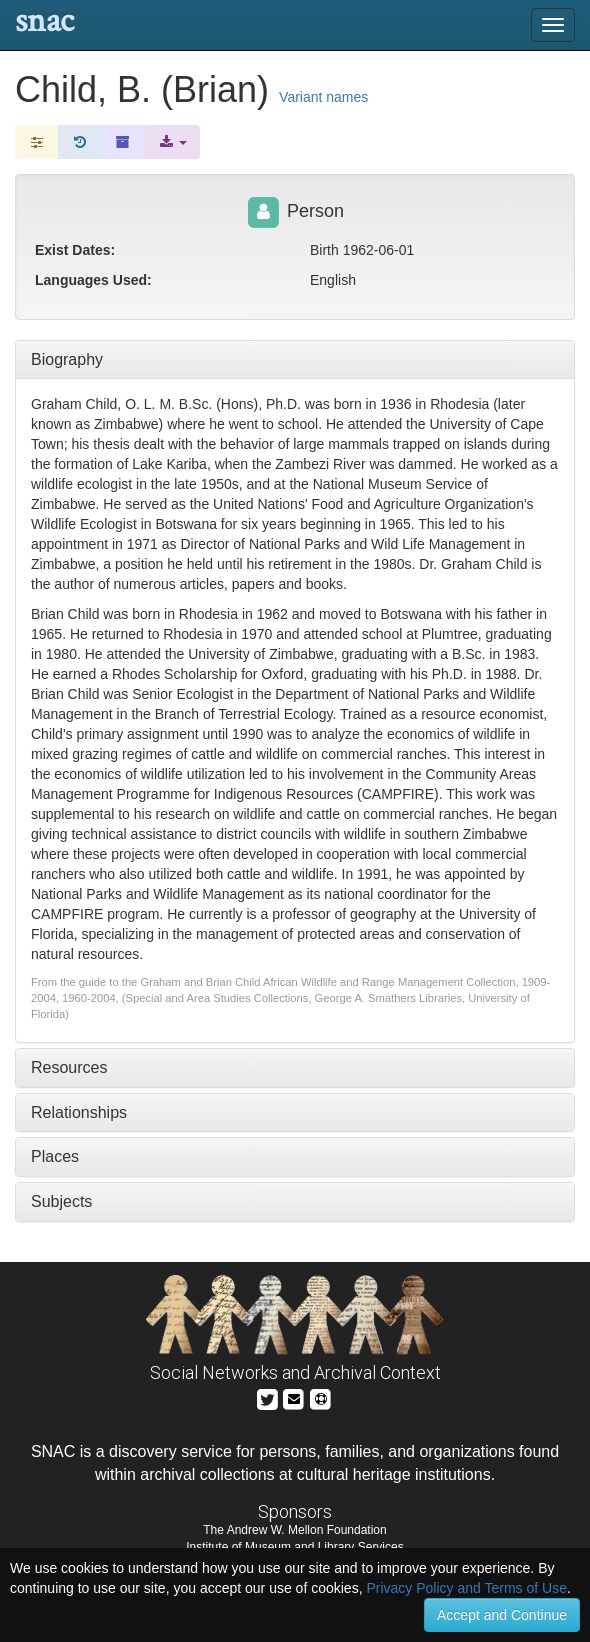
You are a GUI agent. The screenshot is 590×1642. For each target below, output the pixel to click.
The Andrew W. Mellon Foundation (294, 1530)
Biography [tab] (67, 359)
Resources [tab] (69, 1067)
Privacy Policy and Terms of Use (466, 1588)
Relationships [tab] (79, 1112)
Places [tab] (55, 1156)
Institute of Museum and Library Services (294, 1547)
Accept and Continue (502, 1615)
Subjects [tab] (61, 1201)
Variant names (323, 97)
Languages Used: (93, 280)
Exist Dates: (75, 250)
